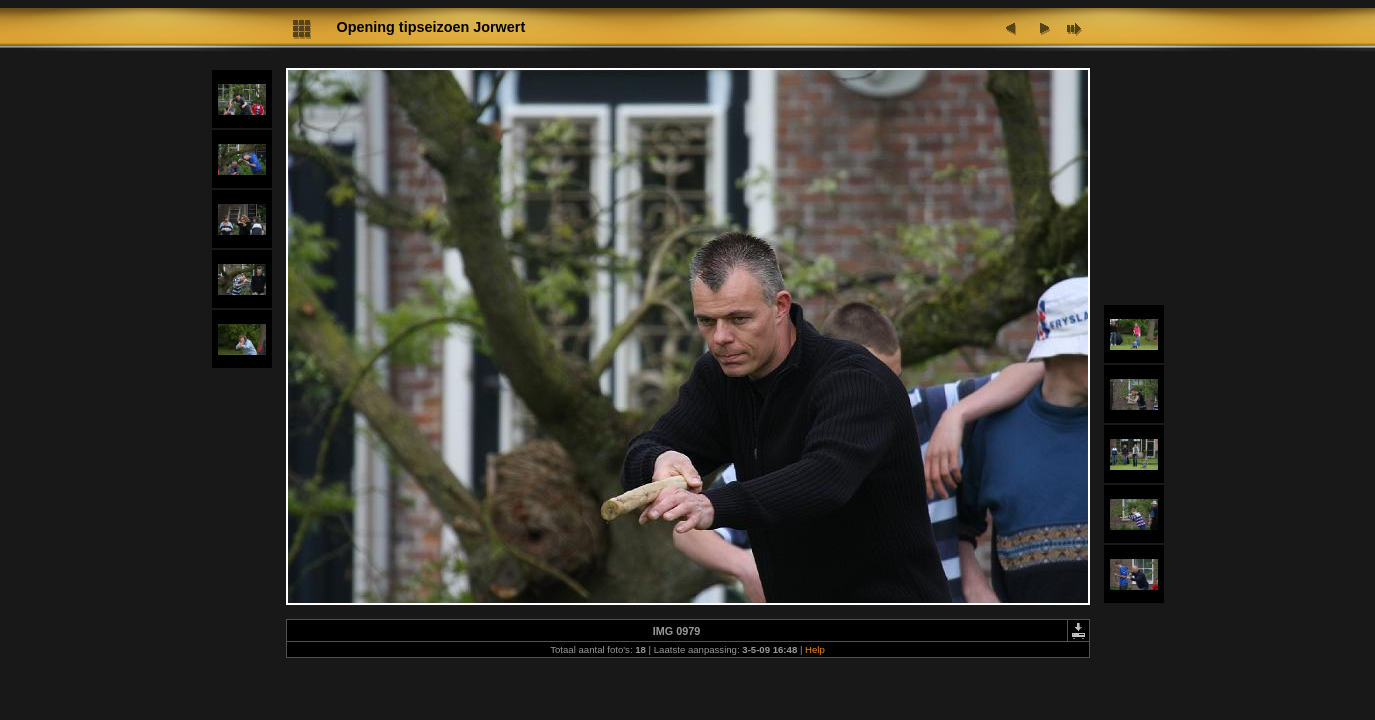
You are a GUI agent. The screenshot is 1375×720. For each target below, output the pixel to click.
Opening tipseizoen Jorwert (431, 27)
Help (815, 649)
